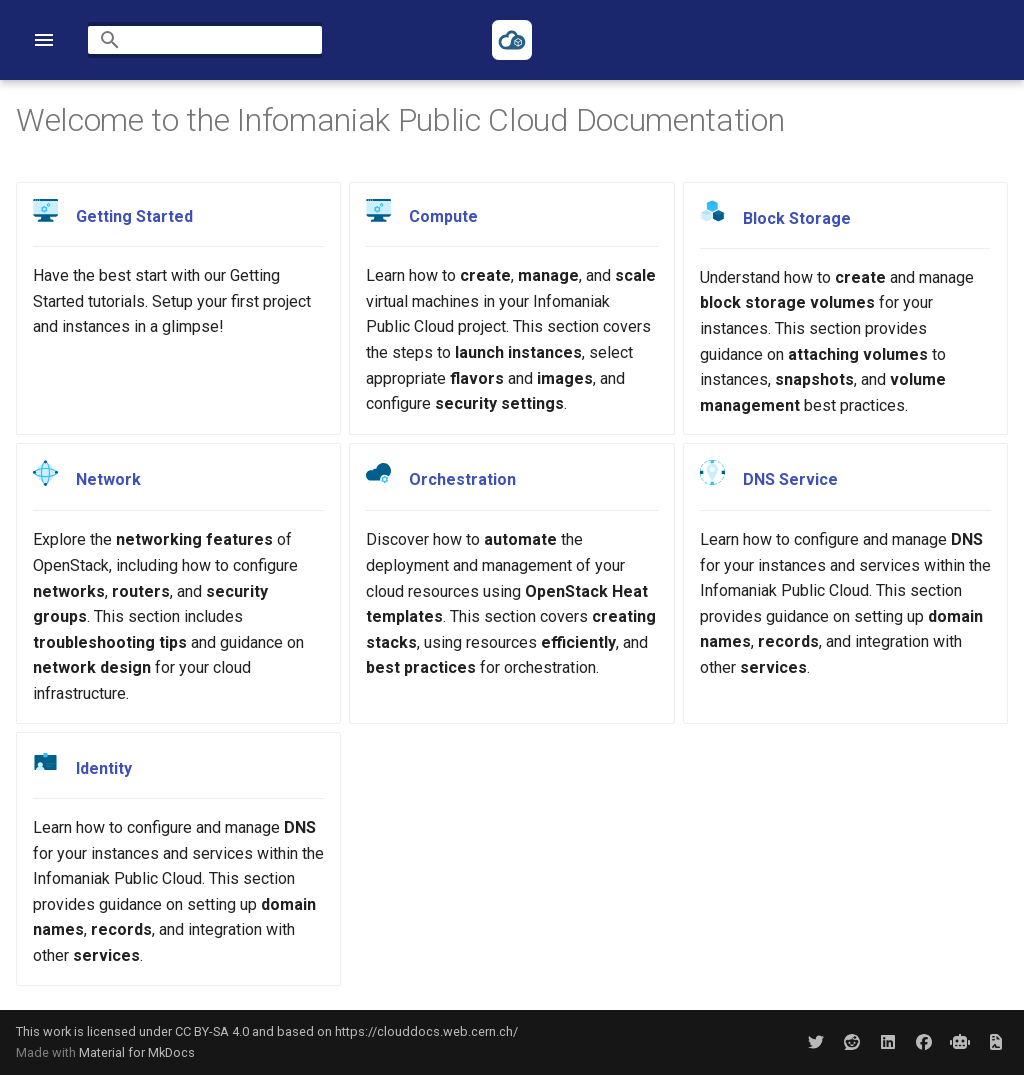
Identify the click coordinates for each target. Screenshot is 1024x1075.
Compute (443, 216)
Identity (104, 768)
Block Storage (797, 217)
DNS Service (790, 479)
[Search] (205, 40)
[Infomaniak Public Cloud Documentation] (512, 40)
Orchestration (462, 480)
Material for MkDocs (137, 1052)
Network (108, 480)
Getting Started (134, 216)
